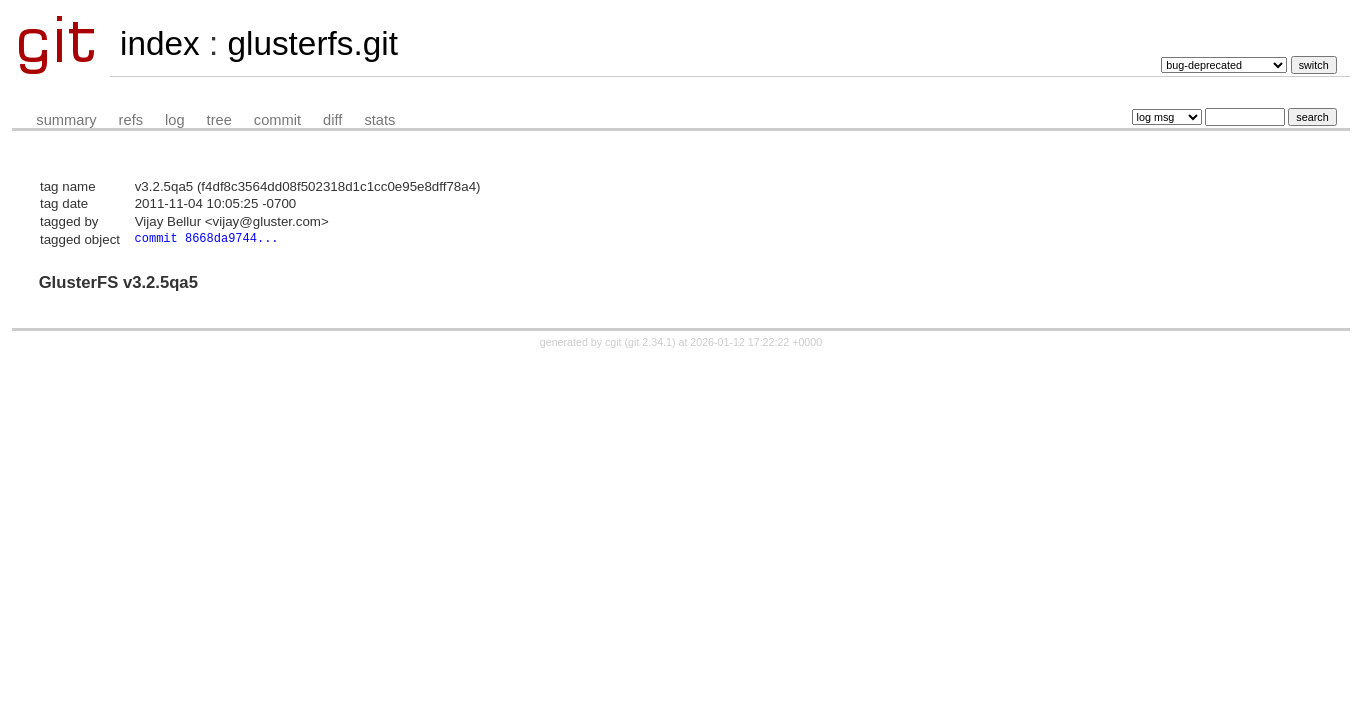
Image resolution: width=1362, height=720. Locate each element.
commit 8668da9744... (207, 239)
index (160, 43)
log (175, 120)
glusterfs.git (312, 43)
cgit (615, 344)
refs (131, 120)
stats (379, 120)
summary (66, 120)
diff (332, 120)
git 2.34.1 (650, 344)
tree (219, 120)
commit (277, 120)
